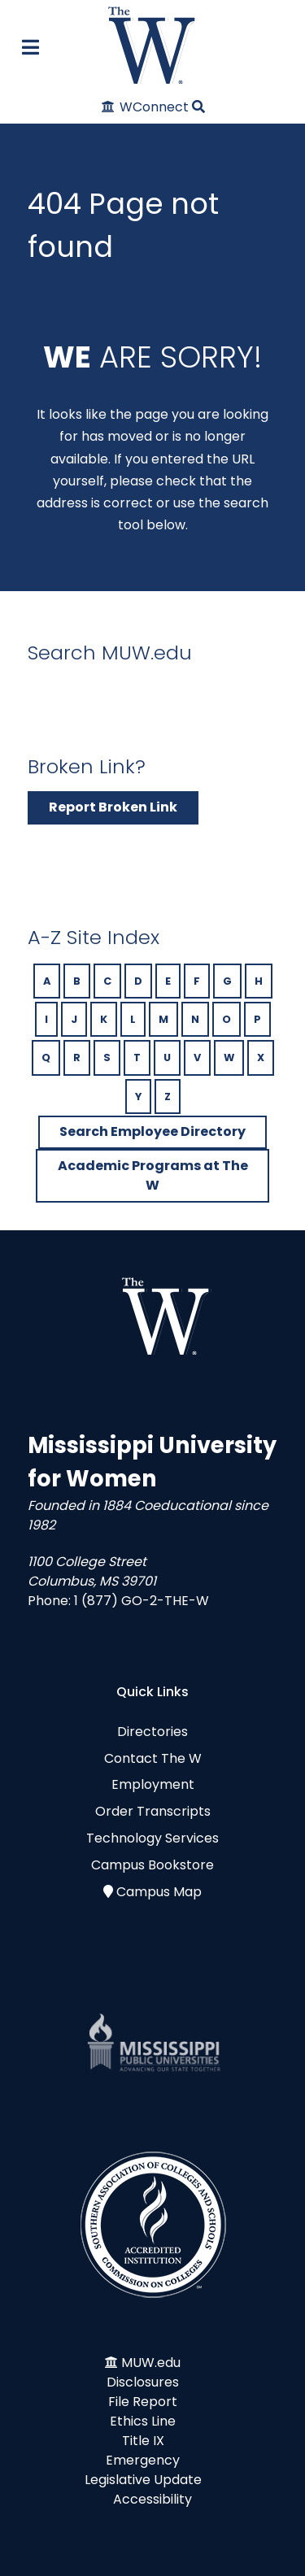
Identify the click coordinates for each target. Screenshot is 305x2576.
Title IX (143, 2440)
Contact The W (153, 1758)
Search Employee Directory (152, 1131)
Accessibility (152, 2499)
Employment (152, 1784)
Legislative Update (143, 2479)
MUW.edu (151, 2362)
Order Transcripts (153, 1811)
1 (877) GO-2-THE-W (141, 1600)
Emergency (143, 2460)
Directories (152, 1731)
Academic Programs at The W (153, 1175)
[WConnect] (146, 107)
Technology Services (152, 1838)
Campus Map (159, 1891)
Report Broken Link (113, 807)
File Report (142, 2401)
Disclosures (143, 2382)
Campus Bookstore (152, 1865)
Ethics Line (143, 2421)
